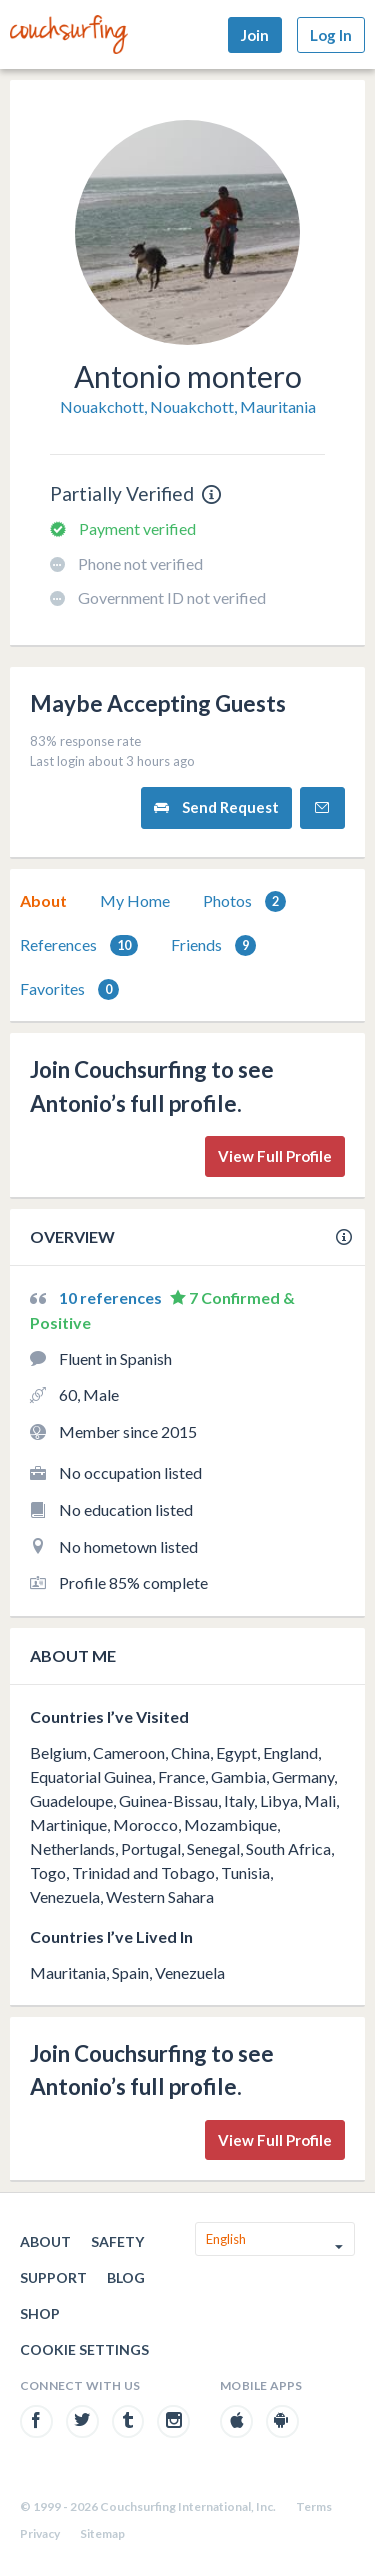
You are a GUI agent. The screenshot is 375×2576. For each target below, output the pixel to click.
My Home (135, 900)
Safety (117, 2241)
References (79, 945)
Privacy (40, 2533)
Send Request (216, 807)
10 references (112, 1297)
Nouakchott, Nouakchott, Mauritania (188, 406)
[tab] (43, 901)
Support (53, 2277)
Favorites (69, 989)
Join (255, 35)
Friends (213, 945)
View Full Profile (275, 1156)
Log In (331, 35)
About (43, 900)
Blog (126, 2277)
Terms (314, 2506)
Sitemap (102, 2533)
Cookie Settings (84, 2349)
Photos (244, 901)
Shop (40, 2313)
